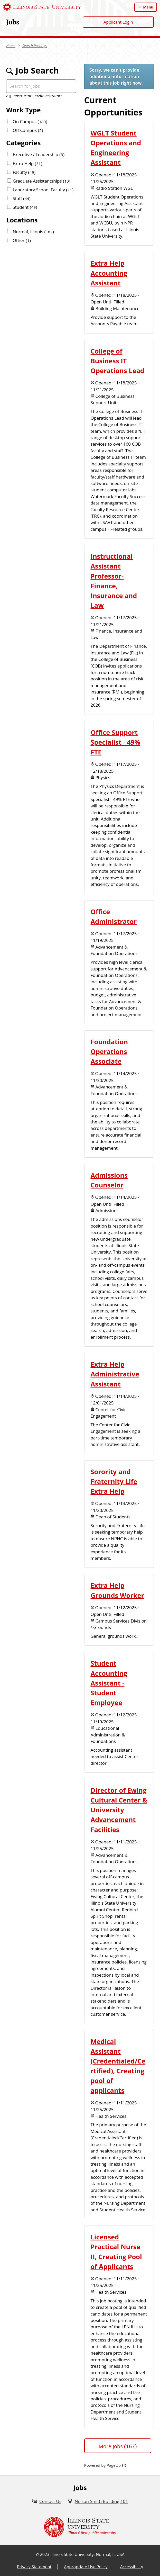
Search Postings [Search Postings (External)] (34, 45)
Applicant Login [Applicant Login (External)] (118, 22)
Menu (148, 7)
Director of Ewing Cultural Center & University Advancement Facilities (119, 1810)
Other (22, 240)
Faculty (24, 172)
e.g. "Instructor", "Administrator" (34, 95)
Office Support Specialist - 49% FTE (115, 742)
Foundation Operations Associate (109, 1051)
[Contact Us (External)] (46, 2501)
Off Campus (28, 130)
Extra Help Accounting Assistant (109, 273)
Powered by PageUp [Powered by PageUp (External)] (102, 2465)
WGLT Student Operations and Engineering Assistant (116, 148)
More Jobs (118, 2446)
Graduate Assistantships (41, 181)
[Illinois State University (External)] (42, 6)
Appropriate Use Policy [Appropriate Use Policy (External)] (85, 2567)
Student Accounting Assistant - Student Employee (109, 1683)
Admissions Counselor (109, 1180)
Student (25, 207)
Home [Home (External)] (10, 45)
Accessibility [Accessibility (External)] (131, 2567)
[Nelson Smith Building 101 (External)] (98, 2501)
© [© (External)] (37, 2554)
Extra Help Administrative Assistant (115, 1374)
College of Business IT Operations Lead (117, 361)
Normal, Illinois (33, 232)
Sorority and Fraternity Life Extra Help (114, 1481)
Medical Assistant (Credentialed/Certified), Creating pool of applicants (118, 2066)
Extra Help (27, 163)
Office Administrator (114, 916)
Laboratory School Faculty (43, 190)
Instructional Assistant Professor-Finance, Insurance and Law (114, 581)
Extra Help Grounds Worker (117, 1590)
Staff (21, 198)
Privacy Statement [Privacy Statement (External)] (34, 2567)
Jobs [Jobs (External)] (12, 21)
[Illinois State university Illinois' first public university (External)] (80, 2527)
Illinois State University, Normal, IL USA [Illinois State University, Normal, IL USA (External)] (87, 2554)
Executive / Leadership (38, 154)
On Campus (30, 121)
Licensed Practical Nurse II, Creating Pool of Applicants (116, 2251)
